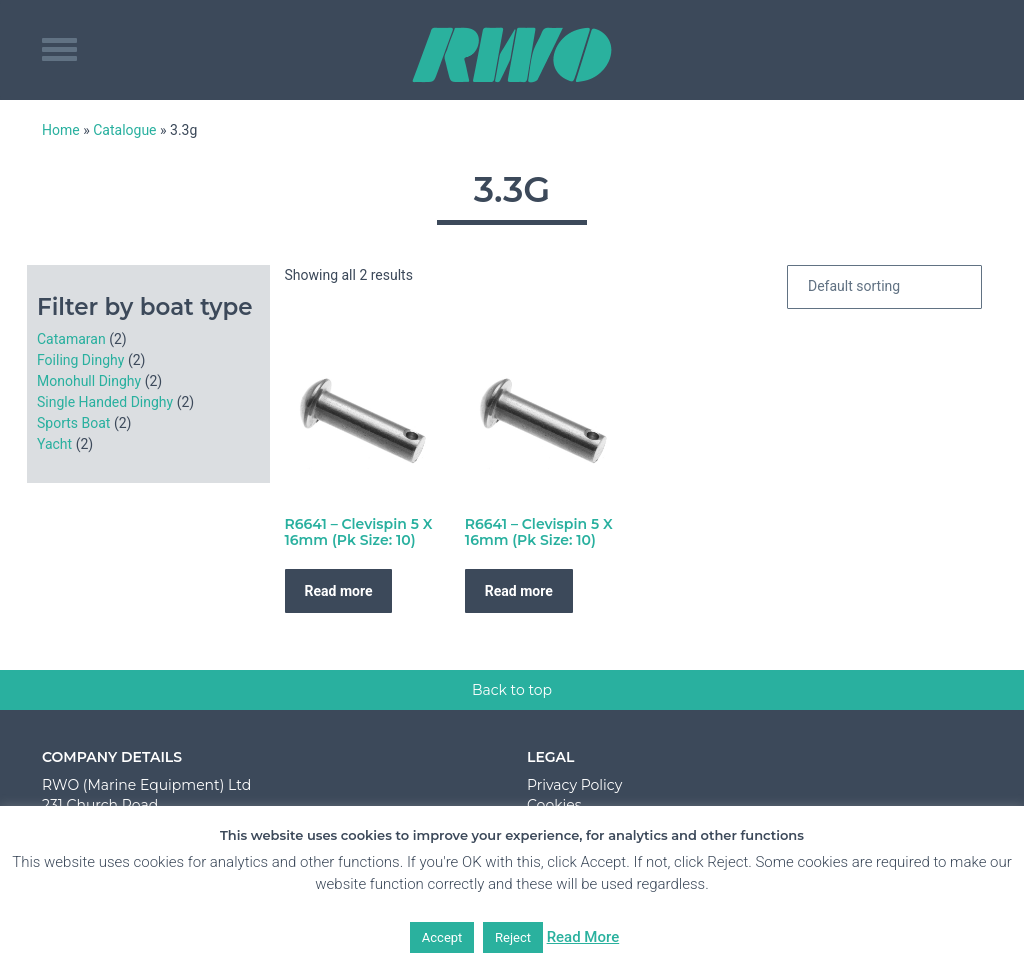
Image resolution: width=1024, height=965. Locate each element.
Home (61, 130)
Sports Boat (73, 423)
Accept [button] (442, 937)
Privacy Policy (574, 785)
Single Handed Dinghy (105, 402)
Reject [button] (513, 937)
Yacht (54, 444)
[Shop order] (884, 287)
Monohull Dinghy (89, 381)
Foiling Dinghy (80, 360)
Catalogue (124, 130)
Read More (583, 937)
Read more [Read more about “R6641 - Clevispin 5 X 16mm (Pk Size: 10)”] (339, 591)
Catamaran (71, 339)
